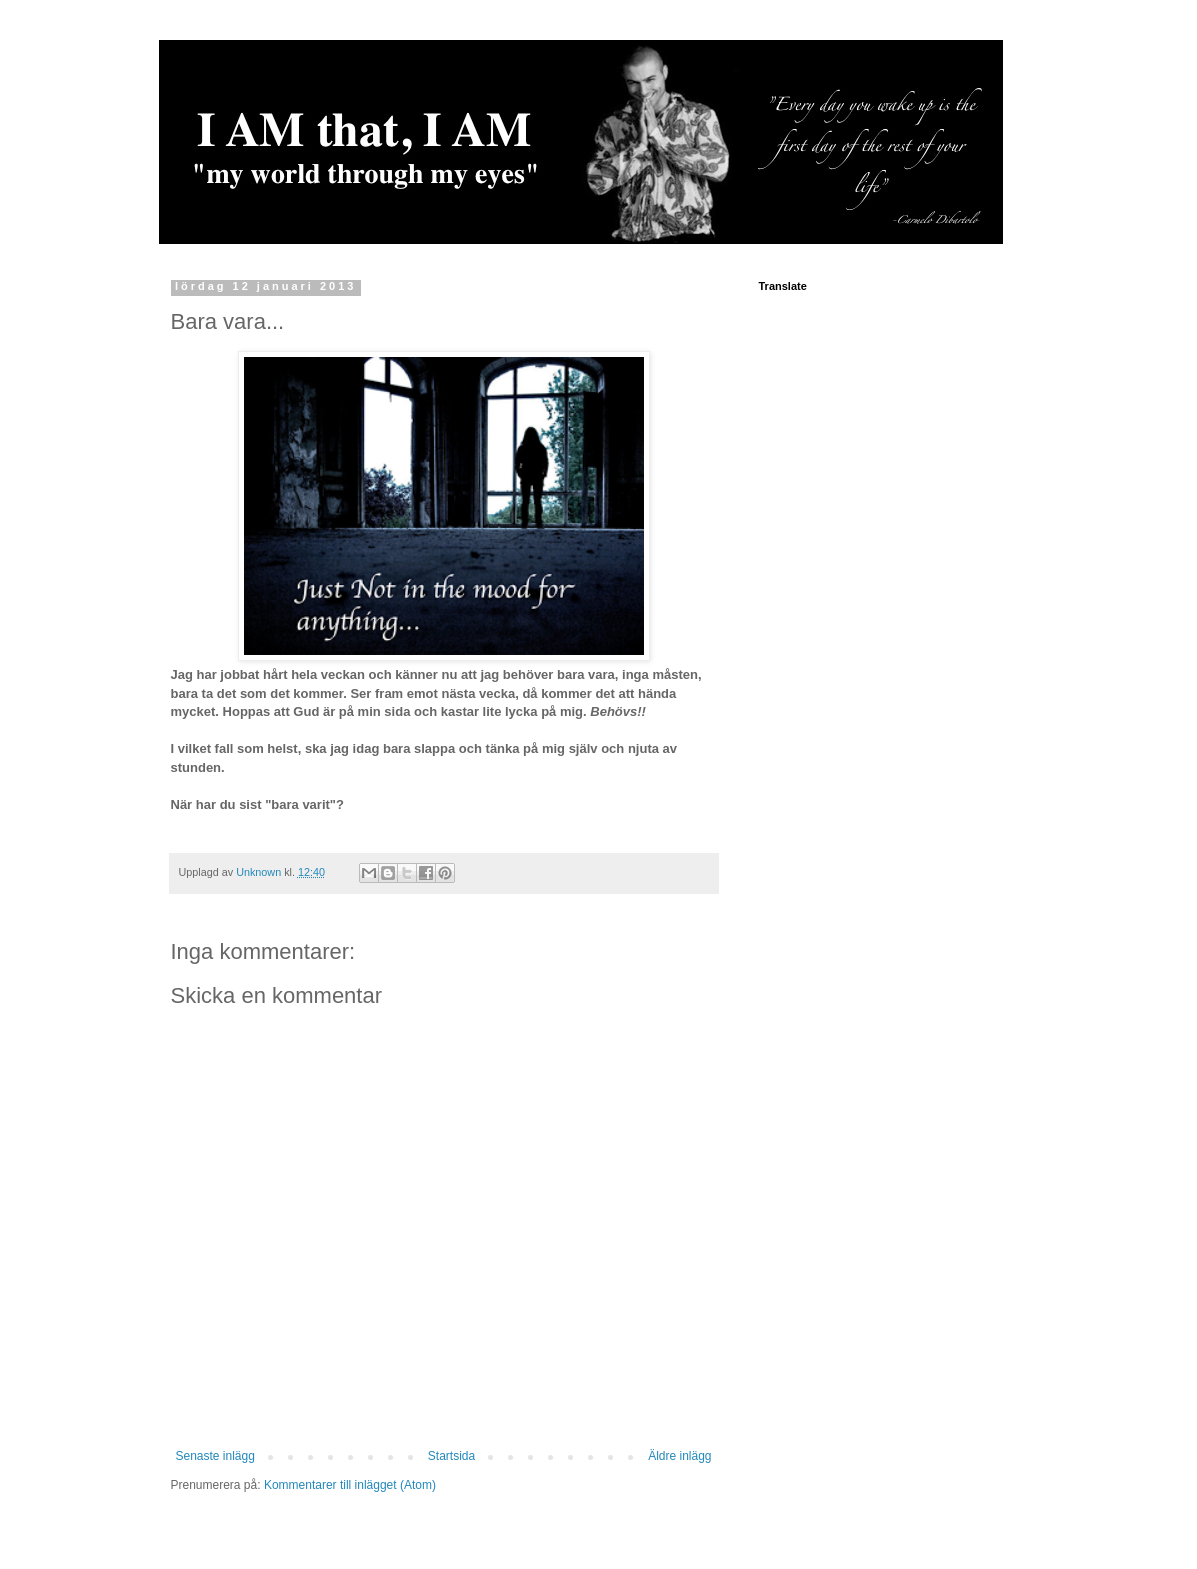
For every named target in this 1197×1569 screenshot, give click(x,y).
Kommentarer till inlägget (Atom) (350, 1485)
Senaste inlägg (215, 1456)
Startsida (451, 1456)
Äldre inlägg (679, 1456)
